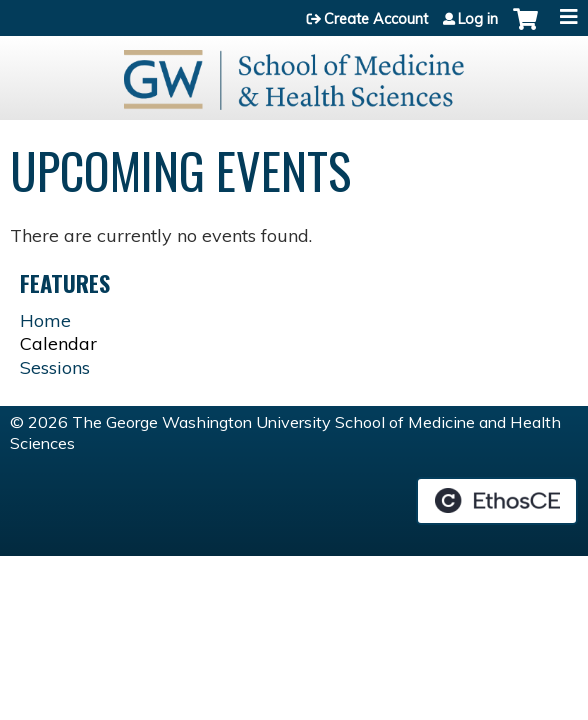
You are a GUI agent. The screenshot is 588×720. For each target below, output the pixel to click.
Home (45, 320)
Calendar (58, 343)
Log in (478, 19)
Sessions (55, 367)
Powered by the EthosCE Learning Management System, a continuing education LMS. (497, 501)
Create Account (376, 19)
